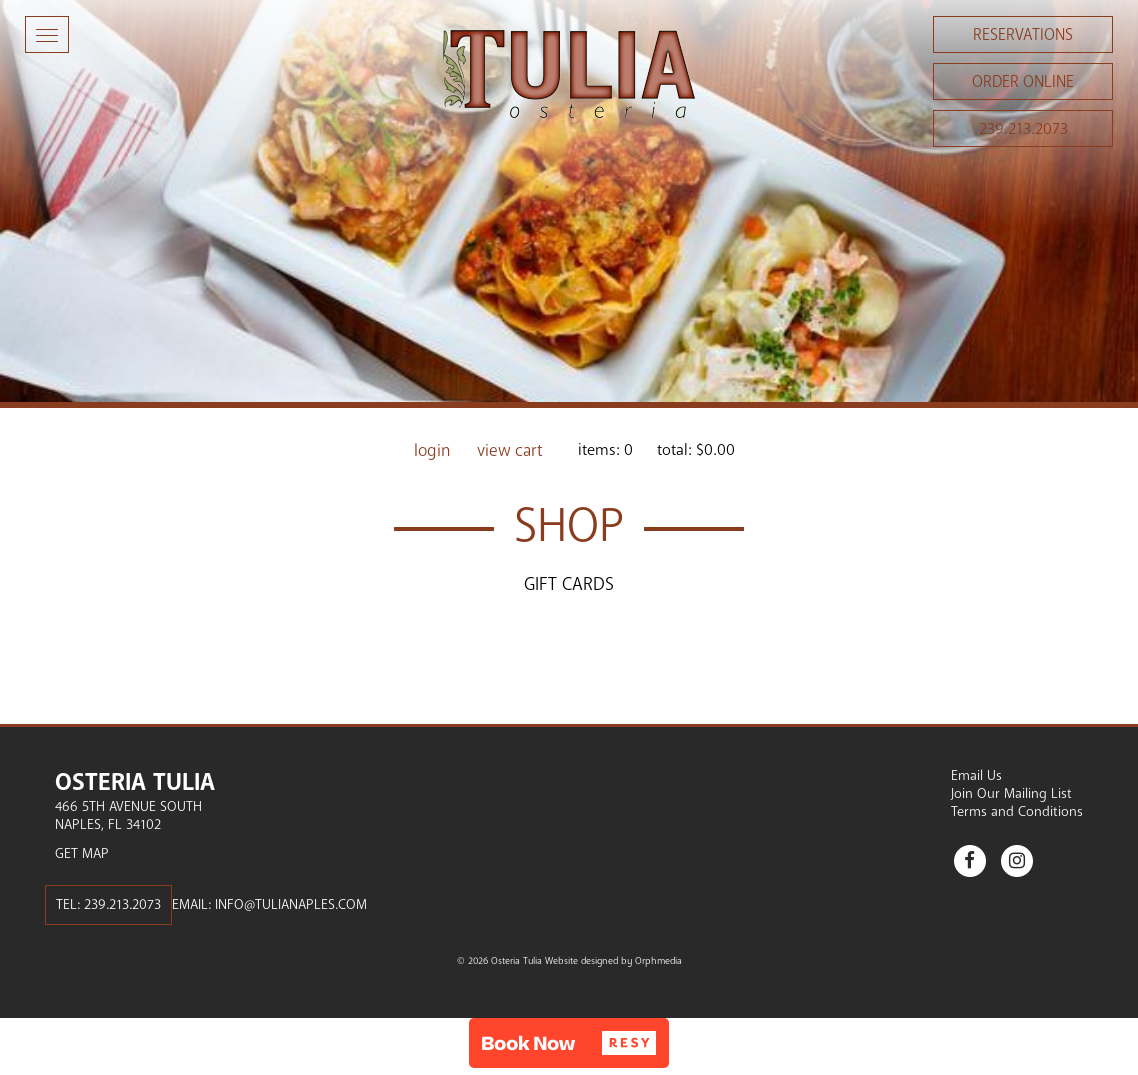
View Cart (510, 450)
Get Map (82, 853)
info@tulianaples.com (291, 904)
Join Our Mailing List (1011, 793)
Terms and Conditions (1017, 811)
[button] (569, 1043)
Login (432, 450)
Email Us (976, 775)
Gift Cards (569, 584)
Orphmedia (658, 961)
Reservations (1023, 35)
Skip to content (73, 92)
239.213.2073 (1023, 129)
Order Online (1023, 82)
